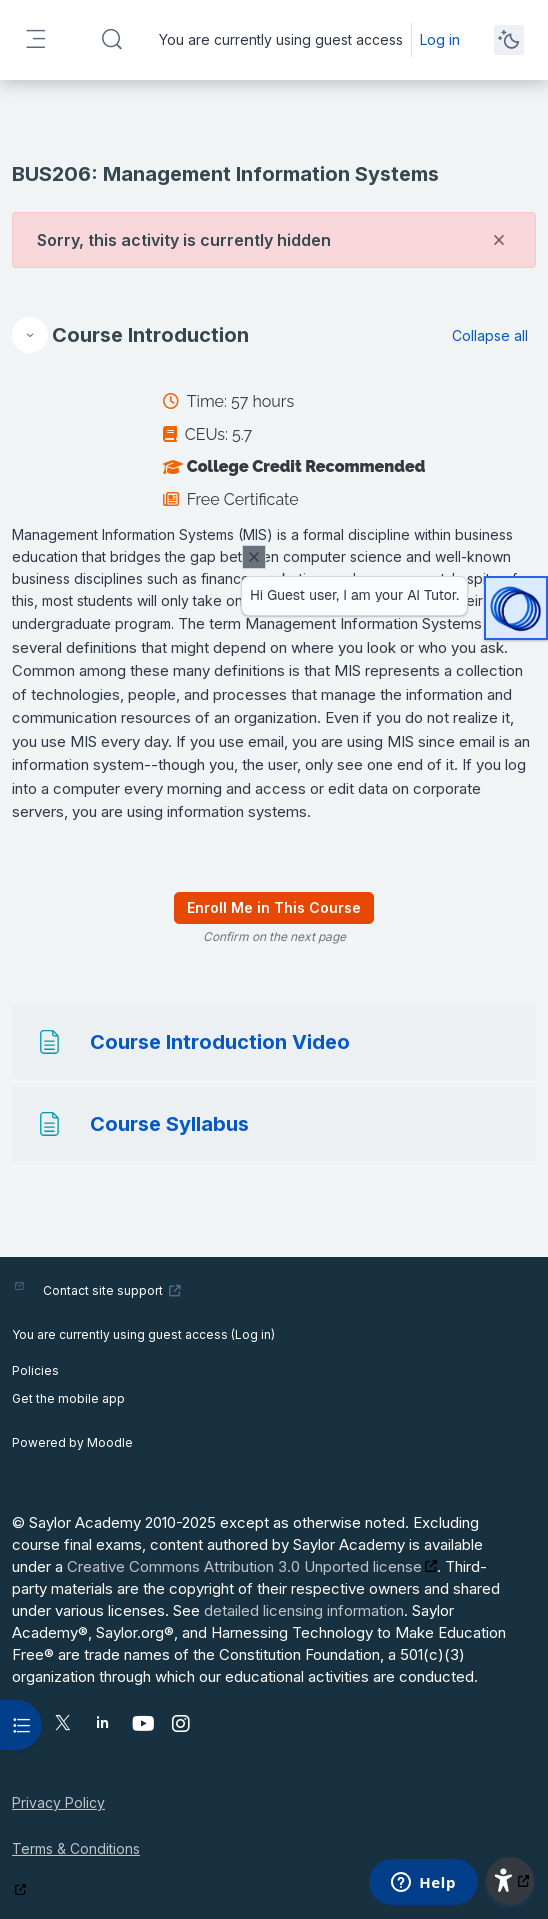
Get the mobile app (68, 1398)
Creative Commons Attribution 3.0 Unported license (244, 1566)
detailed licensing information (304, 1610)
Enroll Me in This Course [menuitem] (274, 907)
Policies (35, 1370)
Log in (440, 39)
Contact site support (112, 1290)
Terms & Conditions (76, 1848)
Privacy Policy (58, 1802)
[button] (112, 40)
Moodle (110, 1442)
